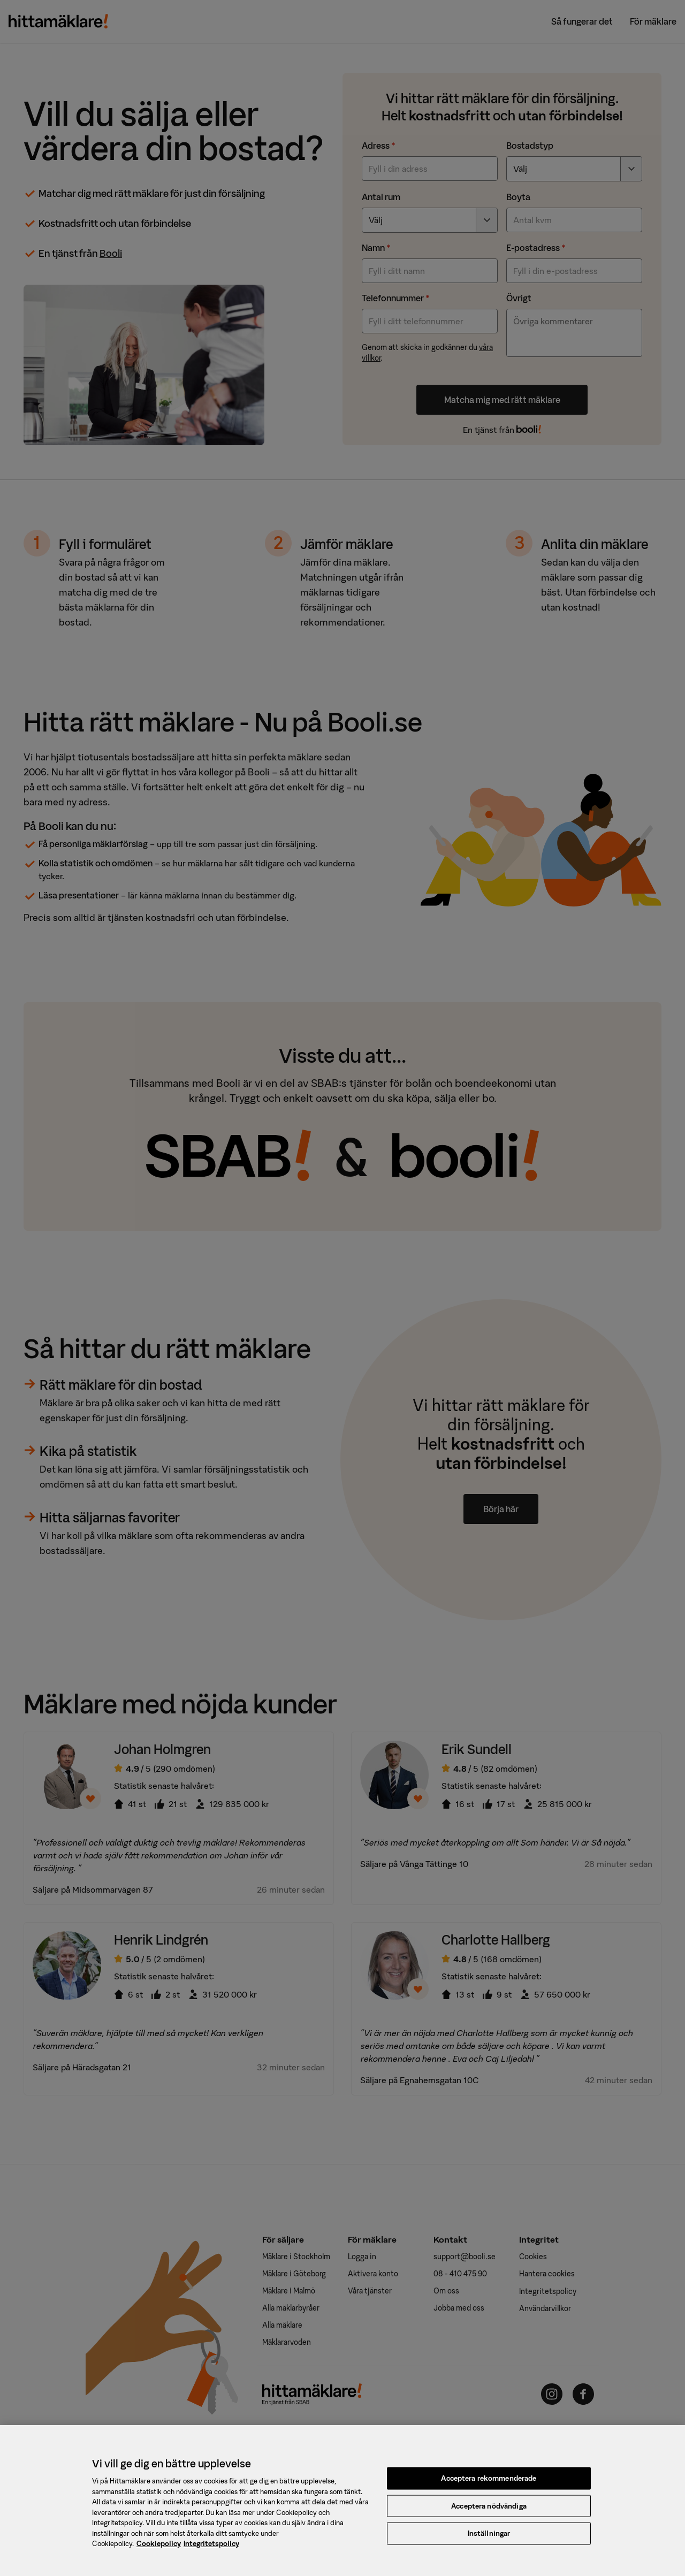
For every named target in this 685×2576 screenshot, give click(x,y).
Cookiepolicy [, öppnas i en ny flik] (158, 2549)
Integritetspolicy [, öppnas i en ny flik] (211, 2549)
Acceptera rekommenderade (488, 2483)
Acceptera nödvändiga (489, 2511)
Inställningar (489, 2538)
